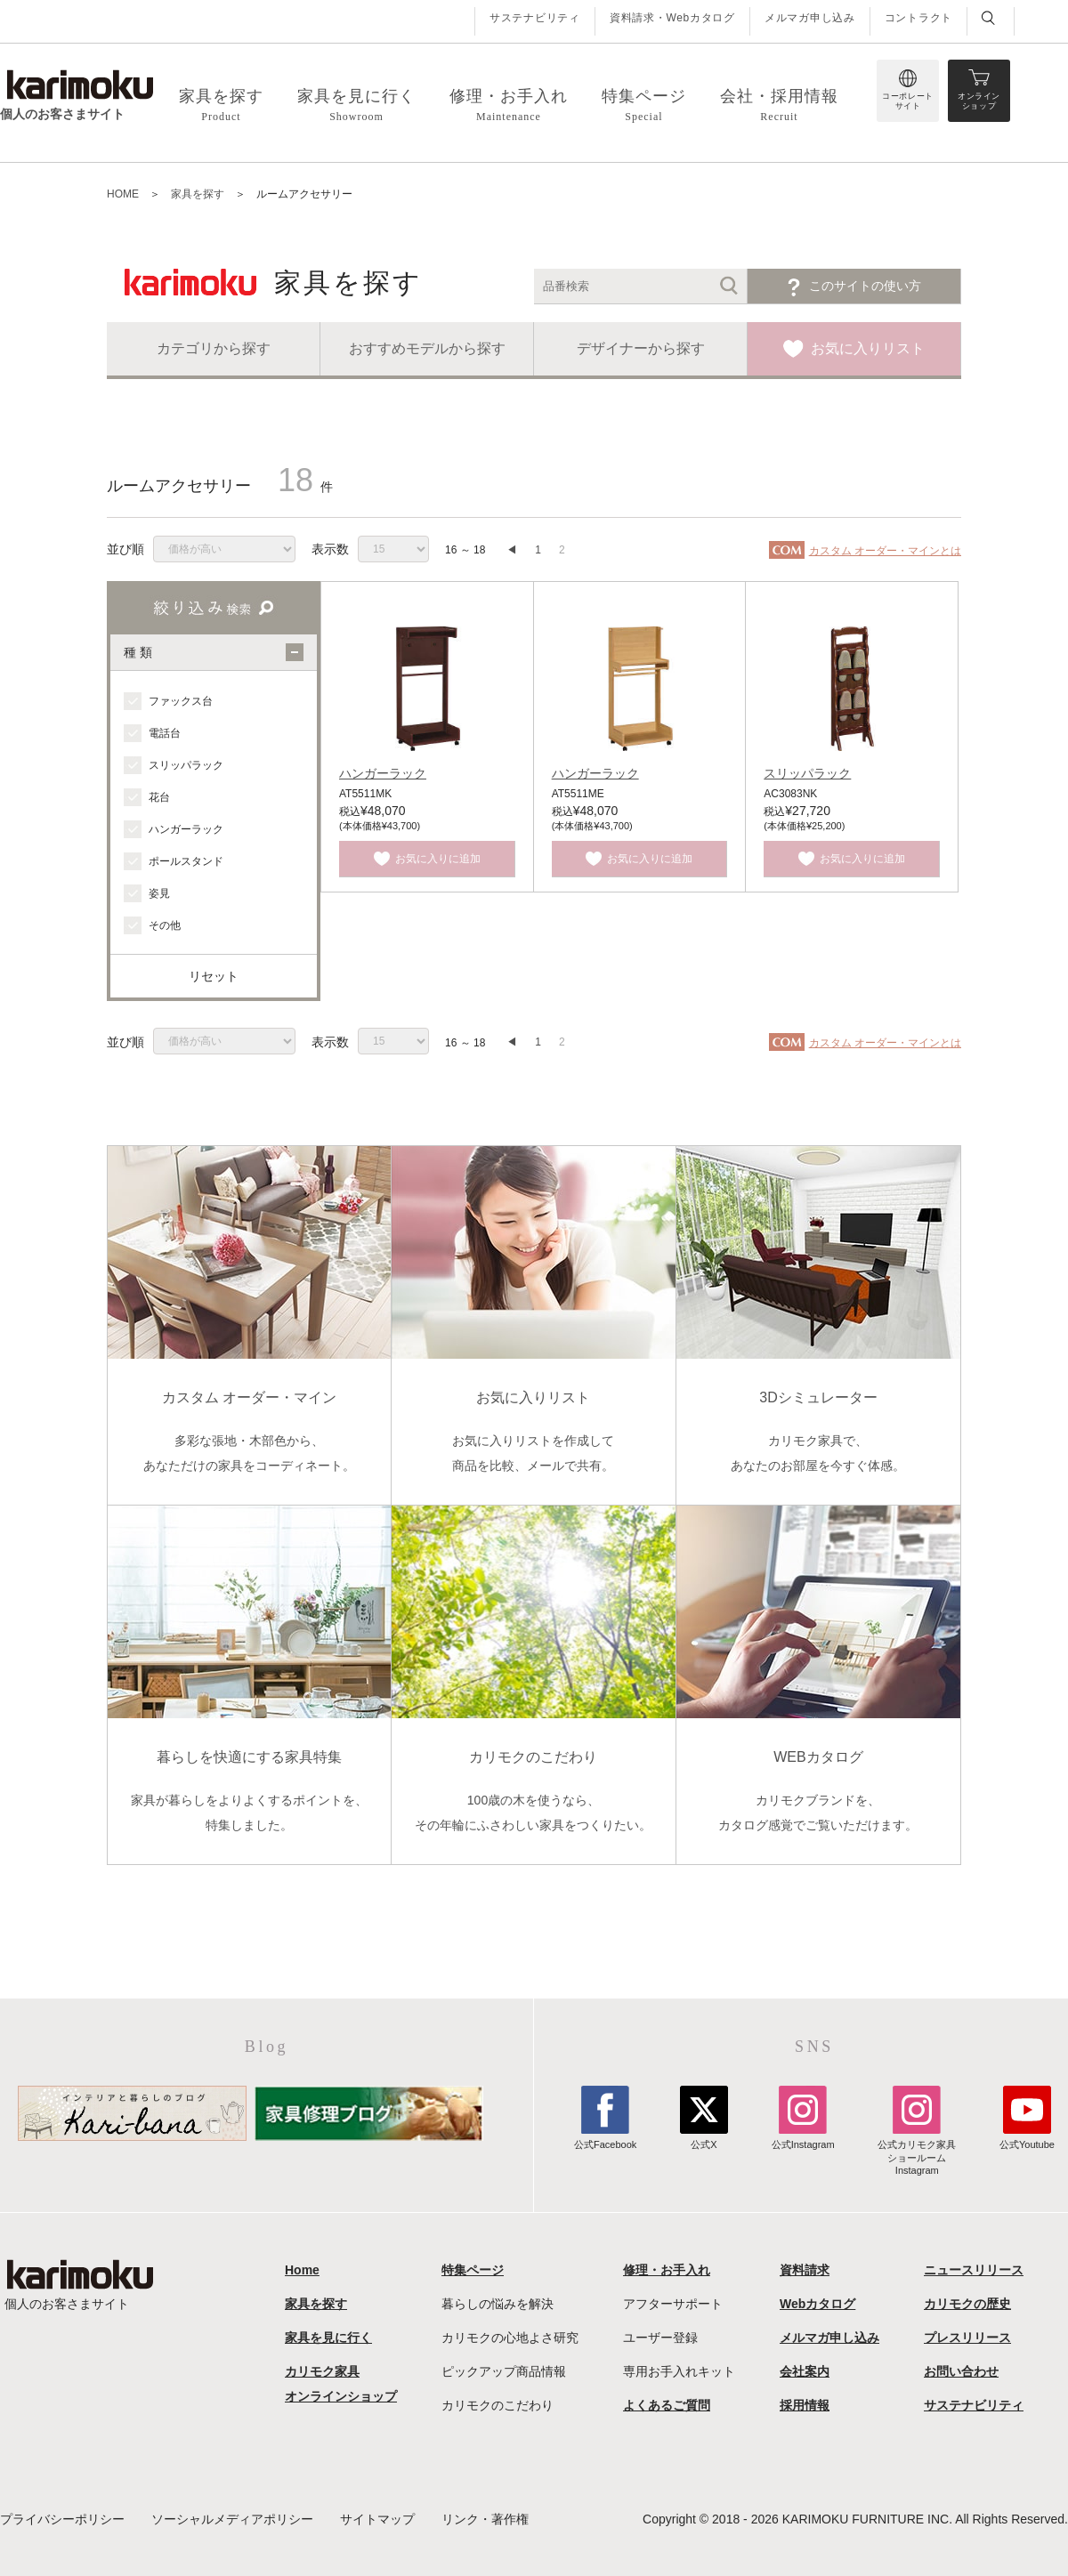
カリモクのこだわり (497, 2405)
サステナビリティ (535, 17)
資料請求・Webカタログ (672, 17)
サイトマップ (377, 2519)
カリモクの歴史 (967, 2304)
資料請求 (804, 2270)
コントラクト (918, 17)
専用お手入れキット (679, 2371)
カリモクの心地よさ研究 (509, 2337)
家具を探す (316, 2304)
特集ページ (472, 2270)
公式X (704, 2138)
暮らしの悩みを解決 (497, 2304)
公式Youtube (1027, 2138)
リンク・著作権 (485, 2519)
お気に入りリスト (868, 348)
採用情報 (804, 2405)
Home (302, 2270)
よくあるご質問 (666, 2405)
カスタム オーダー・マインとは (885, 551)
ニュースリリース (974, 2270)
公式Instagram (803, 2138)
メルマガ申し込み (810, 17)
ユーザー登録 (660, 2337)
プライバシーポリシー (62, 2519)
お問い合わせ (961, 2371)
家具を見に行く (328, 2337)
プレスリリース (967, 2337)
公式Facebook (605, 2138)
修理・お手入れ (666, 2270)
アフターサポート (673, 2304)
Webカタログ (817, 2304)
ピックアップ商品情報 (503, 2371)
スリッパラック (807, 773)
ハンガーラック (382, 773)
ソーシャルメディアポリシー (232, 2519)
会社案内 (804, 2371)
